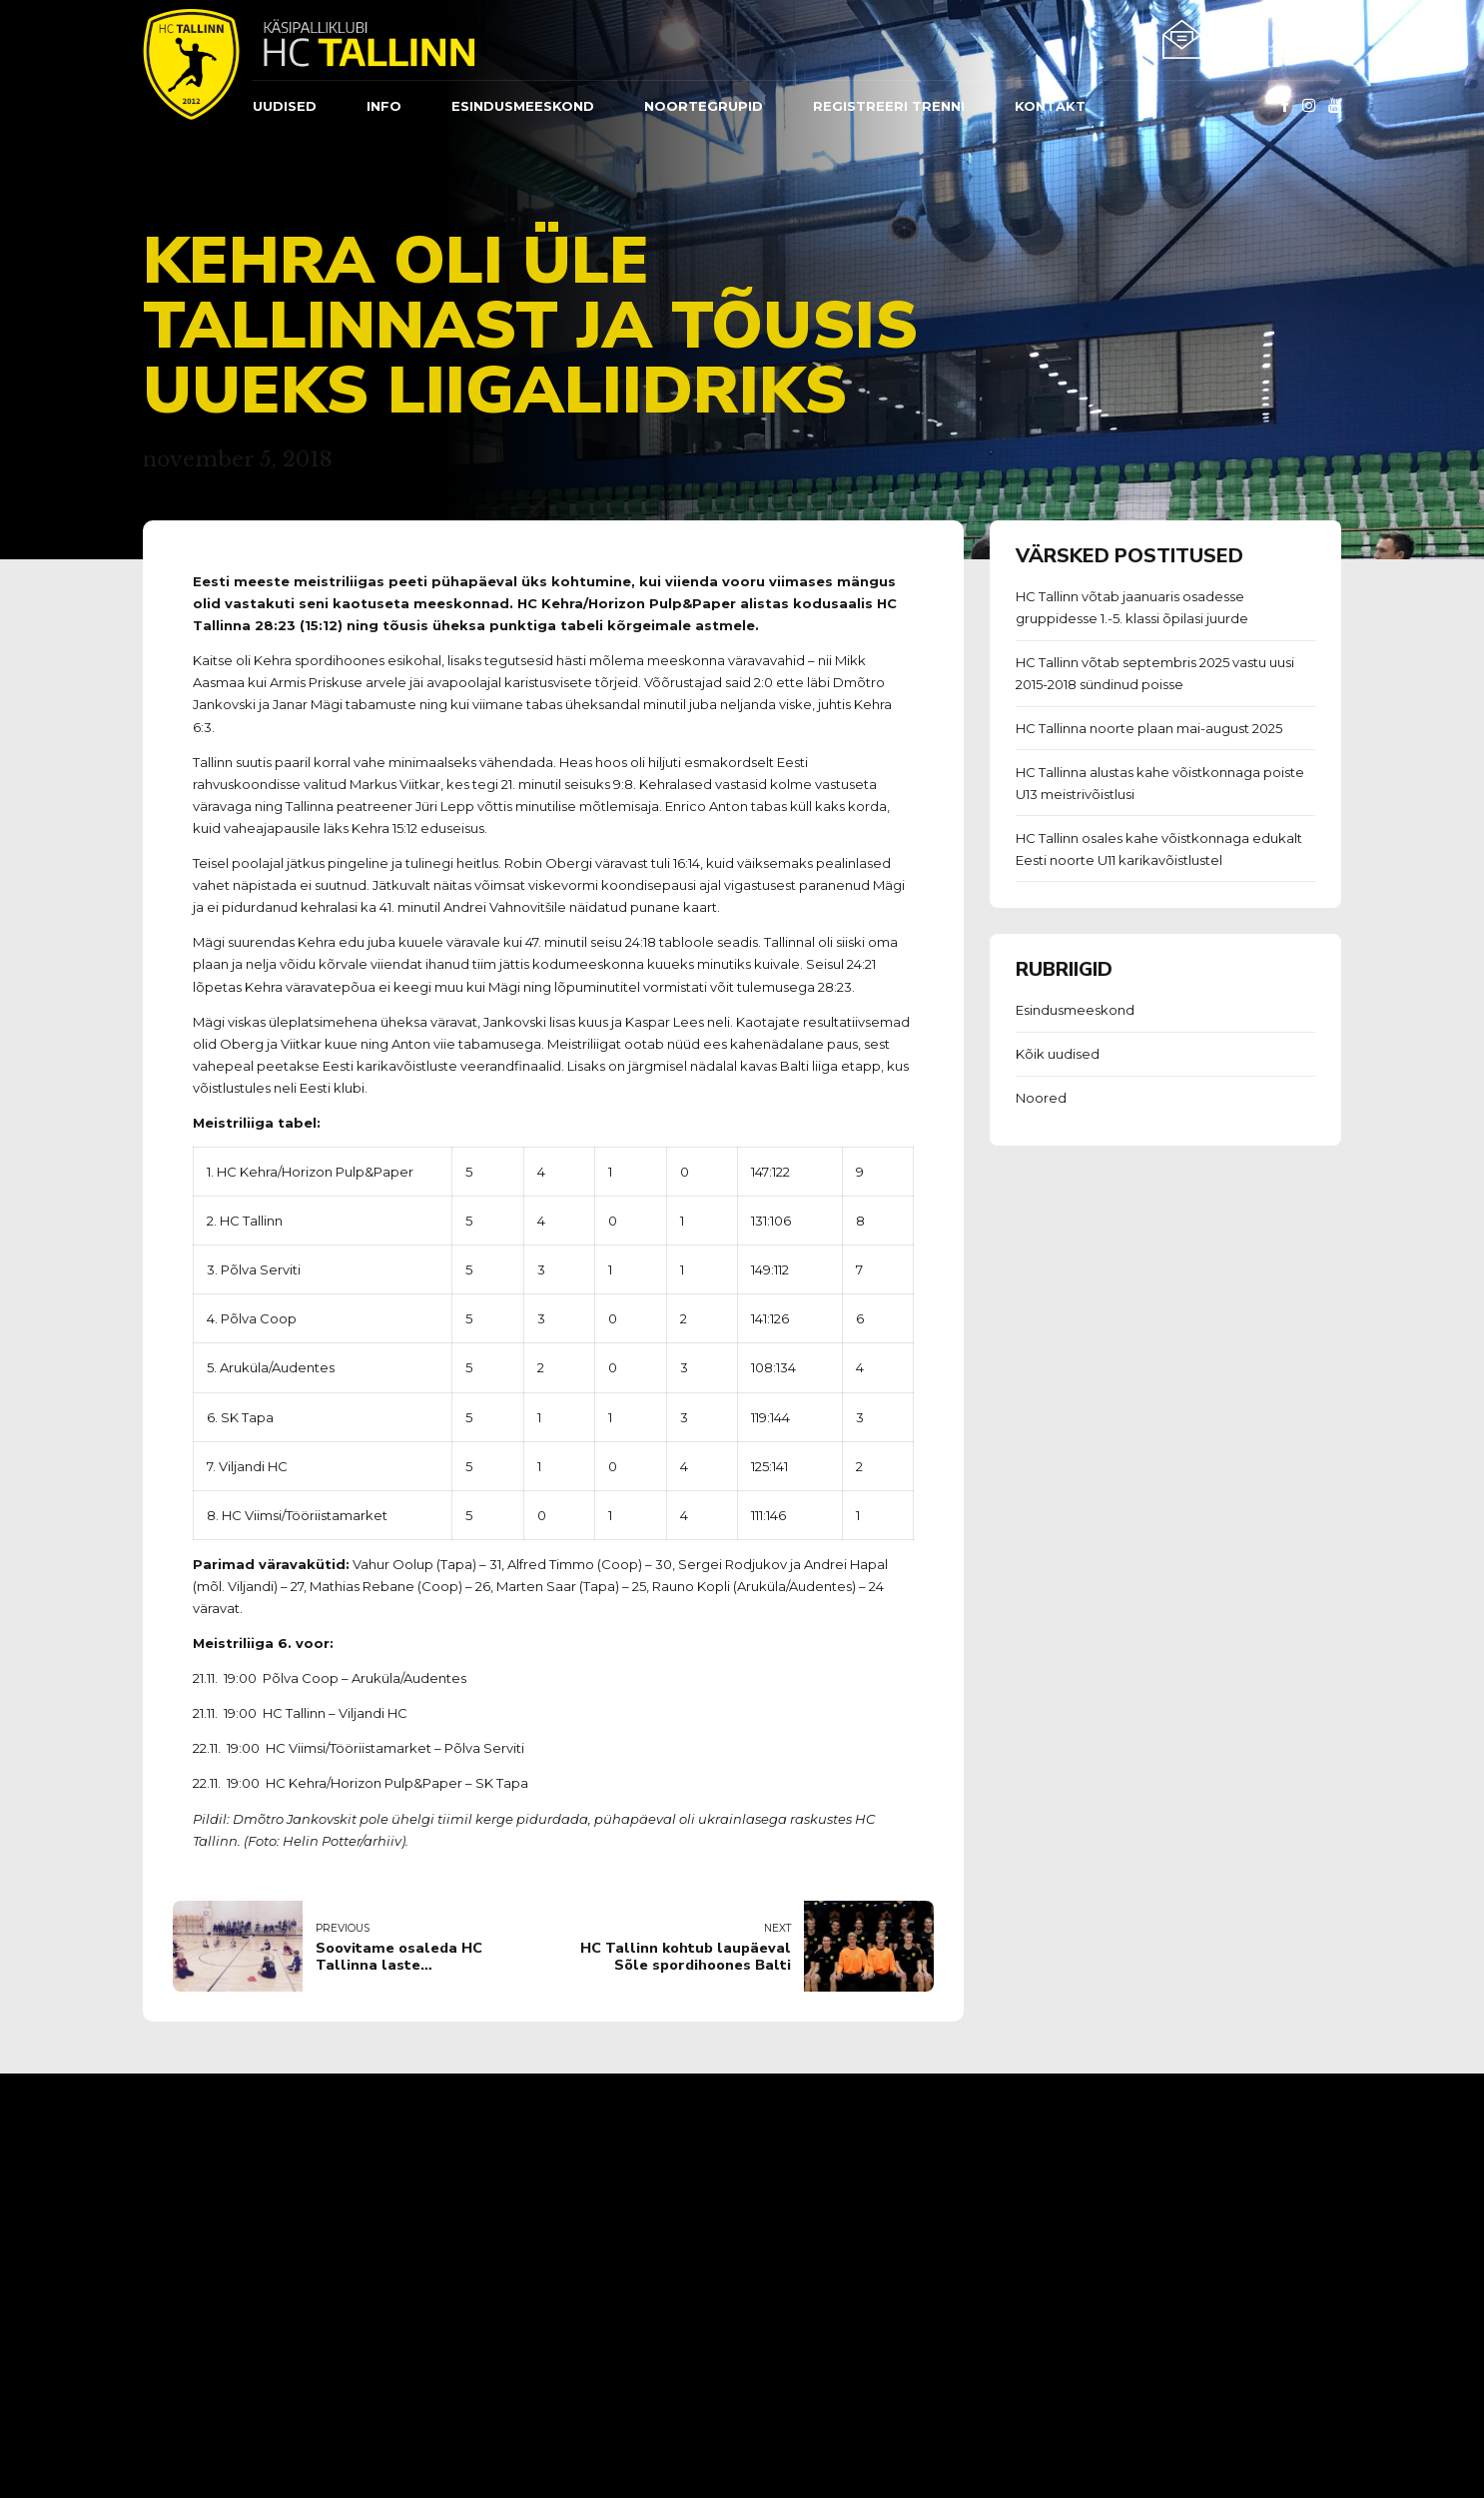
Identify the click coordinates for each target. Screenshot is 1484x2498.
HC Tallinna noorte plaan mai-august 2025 (1149, 728)
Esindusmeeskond (1075, 1010)
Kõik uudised (1058, 1054)
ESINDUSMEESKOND (522, 106)
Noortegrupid (703, 106)
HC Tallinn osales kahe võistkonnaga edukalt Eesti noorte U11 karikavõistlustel (1159, 849)
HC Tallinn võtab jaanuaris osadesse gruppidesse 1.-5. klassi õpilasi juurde (1132, 607)
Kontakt (1050, 106)
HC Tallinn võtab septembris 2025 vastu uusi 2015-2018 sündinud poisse (1155, 673)
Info (384, 106)
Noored (1041, 1098)
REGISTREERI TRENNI (889, 106)
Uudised (285, 106)
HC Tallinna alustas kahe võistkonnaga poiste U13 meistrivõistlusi (1160, 783)
